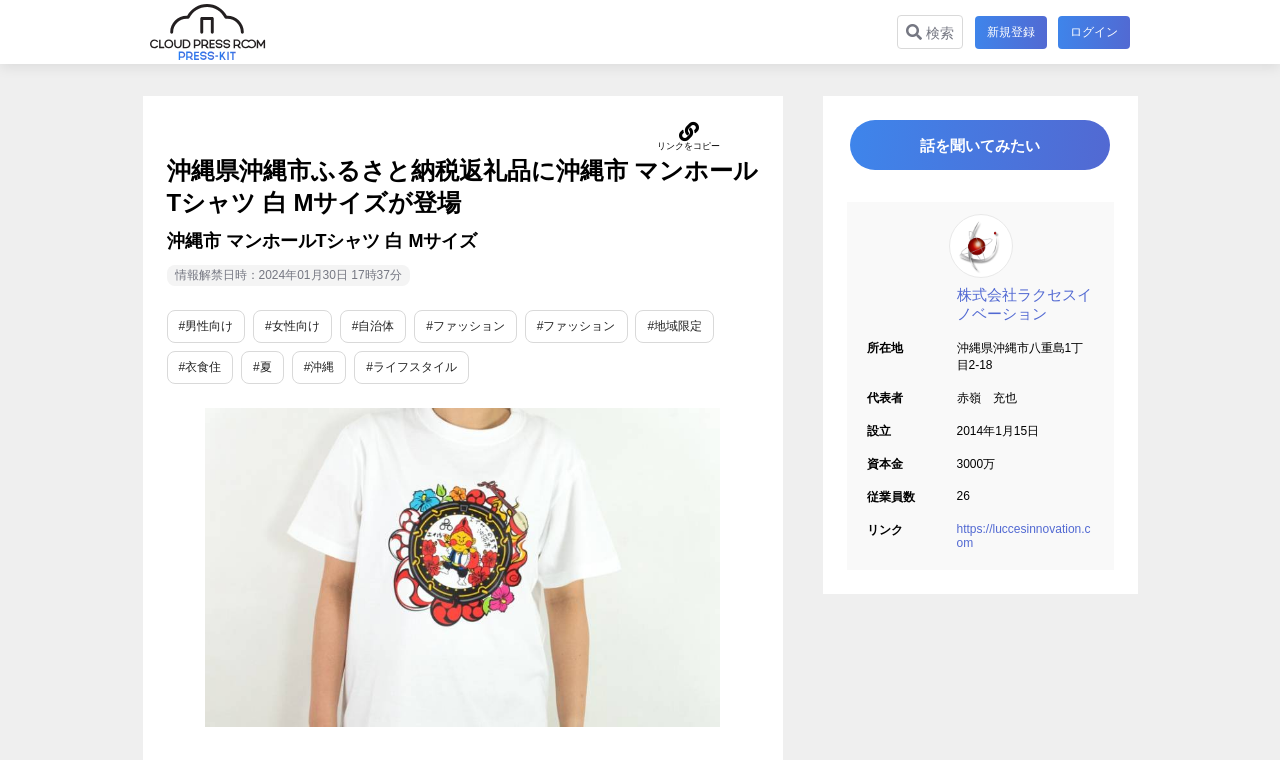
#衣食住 (200, 367)
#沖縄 (319, 367)
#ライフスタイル (411, 367)
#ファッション (465, 326)
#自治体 (373, 326)
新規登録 (1010, 32)
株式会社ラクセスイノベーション (1024, 307)
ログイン (1094, 32)
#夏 (262, 367)
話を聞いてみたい (980, 146)
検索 (929, 32)
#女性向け (292, 326)
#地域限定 (674, 326)
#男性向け (206, 326)
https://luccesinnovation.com (1024, 539)
